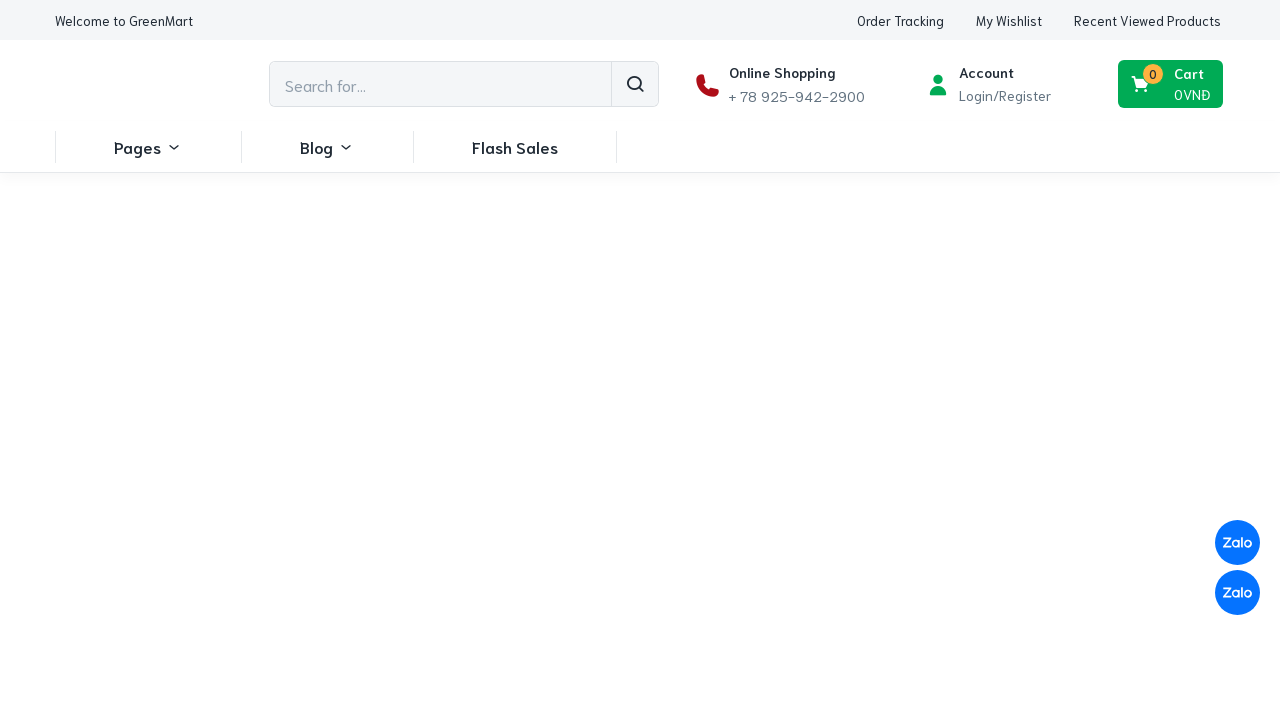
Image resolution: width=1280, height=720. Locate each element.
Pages (148, 146)
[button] (124, 20)
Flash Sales (515, 146)
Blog (327, 146)
